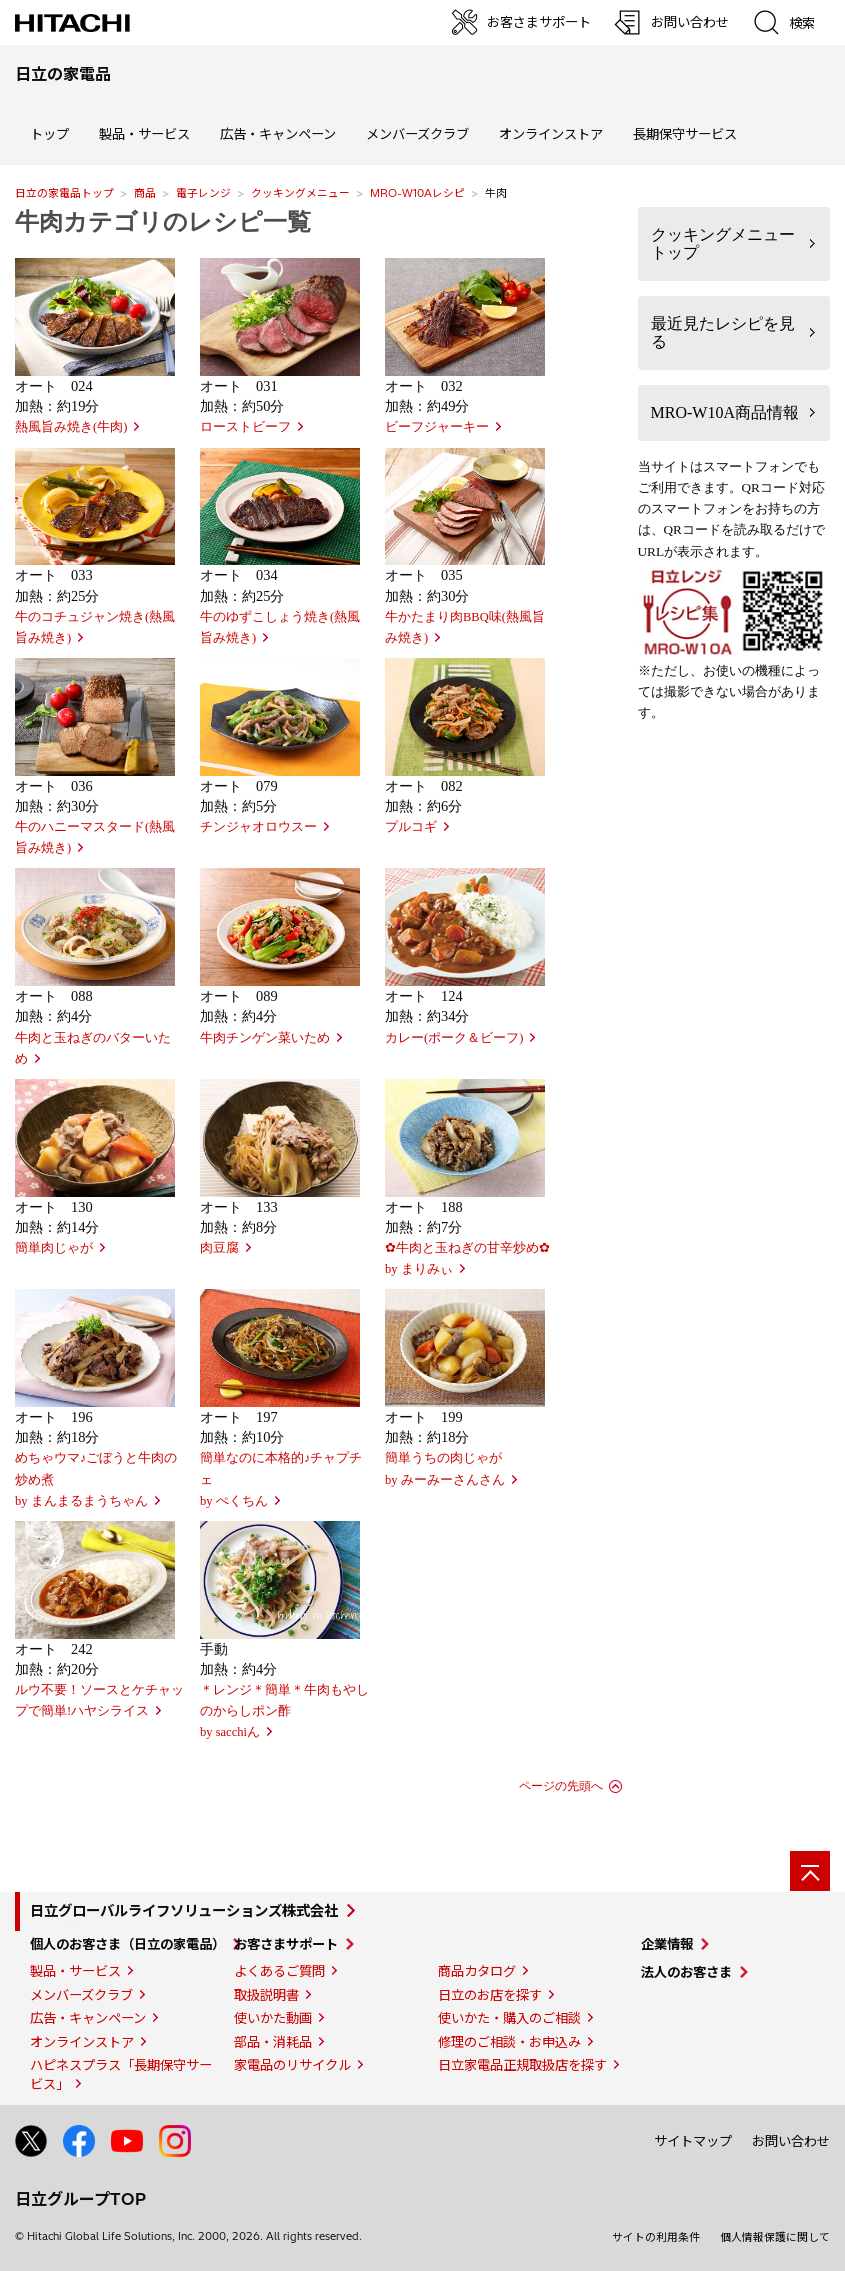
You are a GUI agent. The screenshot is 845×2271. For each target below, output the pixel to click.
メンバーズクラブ (417, 134)
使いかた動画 (273, 2018)
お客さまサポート (286, 1944)
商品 (145, 193)
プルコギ (411, 827)
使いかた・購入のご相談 (509, 2018)
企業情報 (667, 1944)
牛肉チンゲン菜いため (265, 1038)
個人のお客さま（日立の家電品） (127, 1944)
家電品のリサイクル (292, 2065)
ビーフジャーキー (437, 427)
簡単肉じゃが (54, 1248)
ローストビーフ (245, 427)
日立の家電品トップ (64, 193)
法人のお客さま (686, 1972)
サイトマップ (693, 2141)
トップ (49, 134)
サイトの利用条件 (656, 2237)
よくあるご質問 (279, 1971)
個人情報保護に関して (775, 2237)
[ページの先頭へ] (810, 1871)
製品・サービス (75, 1971)
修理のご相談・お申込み (509, 2042)
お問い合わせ (791, 2141)
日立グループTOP (80, 2199)
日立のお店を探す (490, 1995)
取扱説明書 (266, 1995)
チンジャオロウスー (258, 827)
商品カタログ (477, 1971)
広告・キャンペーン (88, 2018)
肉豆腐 (219, 1248)
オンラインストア (551, 134)
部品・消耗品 (273, 2042)
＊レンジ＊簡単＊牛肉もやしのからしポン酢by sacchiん (284, 1711)
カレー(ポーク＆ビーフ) (454, 1038)
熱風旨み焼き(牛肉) (71, 427)
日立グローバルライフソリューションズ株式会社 (184, 1911)
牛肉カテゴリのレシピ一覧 (163, 222)
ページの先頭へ (561, 1786)
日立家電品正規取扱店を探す (522, 2065)
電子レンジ (203, 193)
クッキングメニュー (300, 193)
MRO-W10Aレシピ (417, 193)
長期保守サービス (685, 134)
